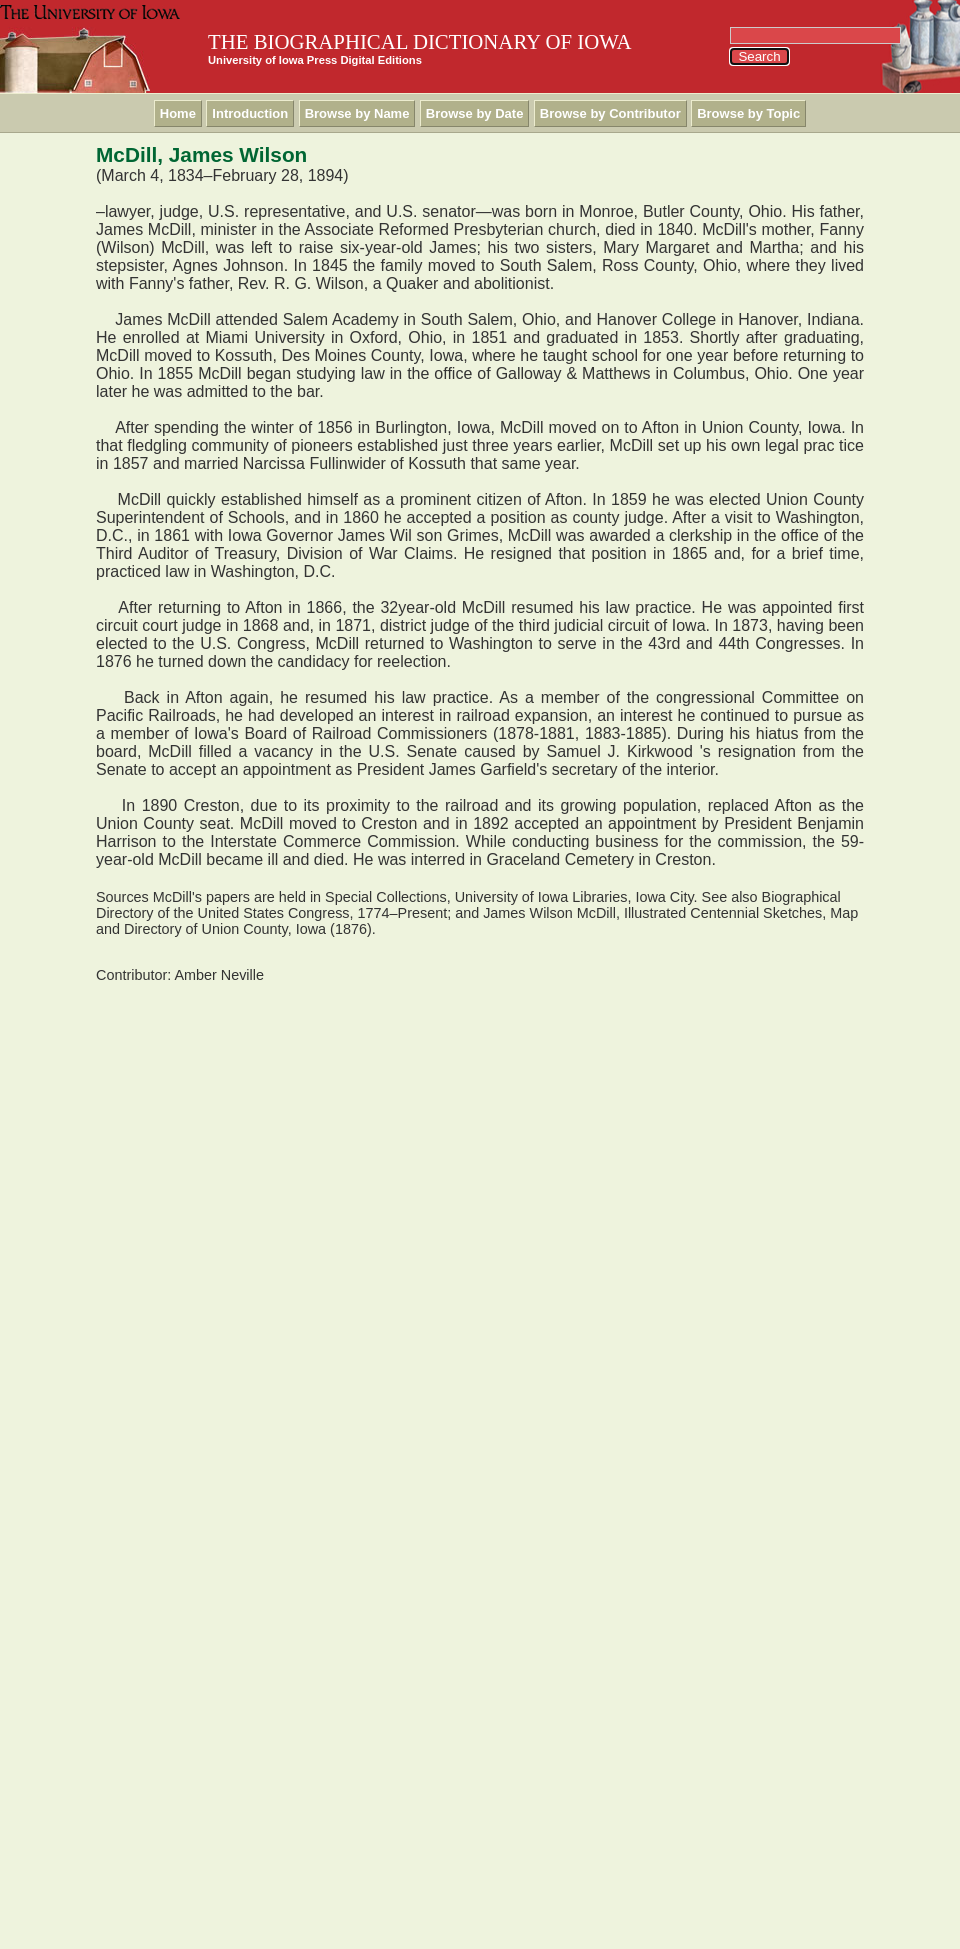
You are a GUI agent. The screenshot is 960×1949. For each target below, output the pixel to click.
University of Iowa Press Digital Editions (315, 60)
